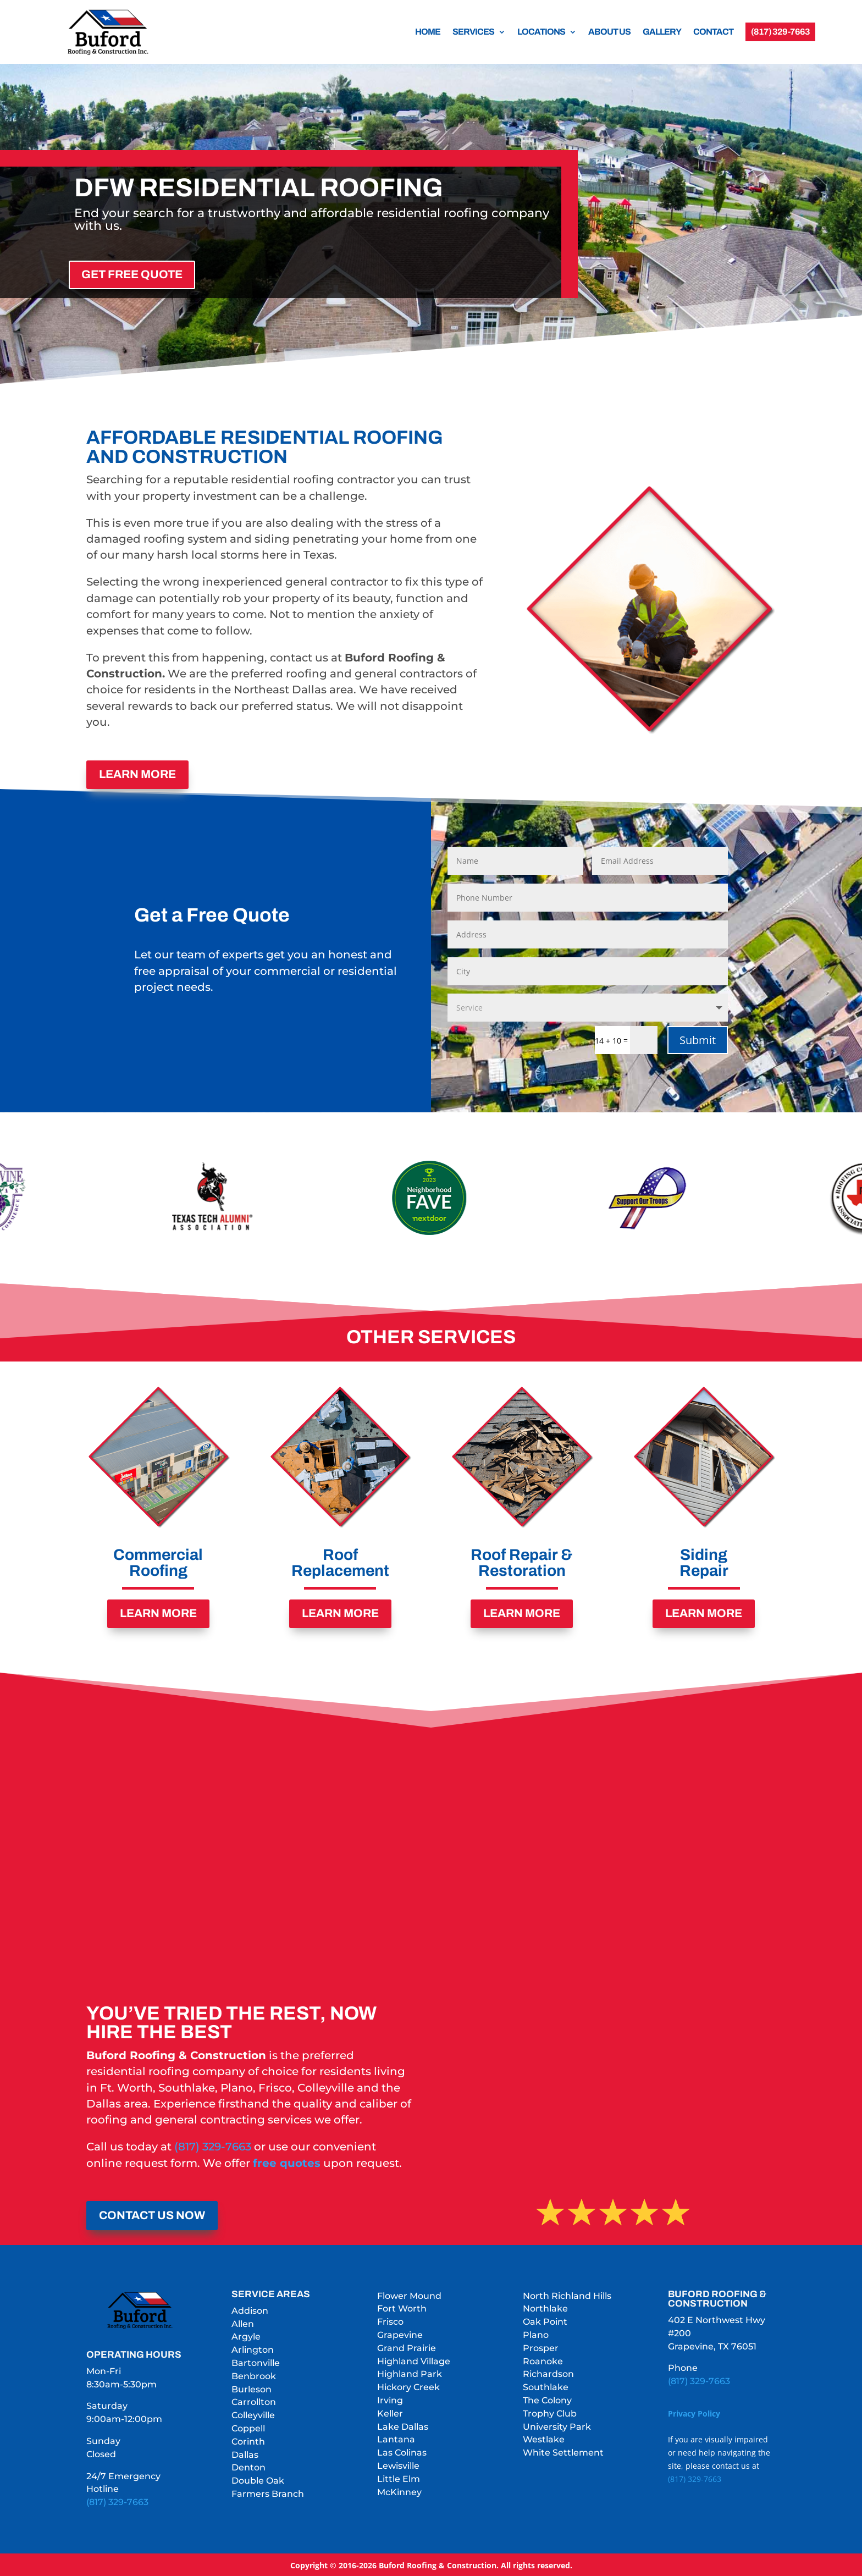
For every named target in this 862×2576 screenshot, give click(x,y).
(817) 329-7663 (212, 2145)
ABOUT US (609, 31)
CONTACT (713, 31)
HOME (427, 31)
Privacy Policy (694, 2412)
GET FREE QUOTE (132, 274)
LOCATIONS (541, 31)
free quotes (287, 2161)
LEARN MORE (137, 774)
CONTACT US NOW (152, 2214)
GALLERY (662, 31)
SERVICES (473, 31)
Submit (697, 1038)
